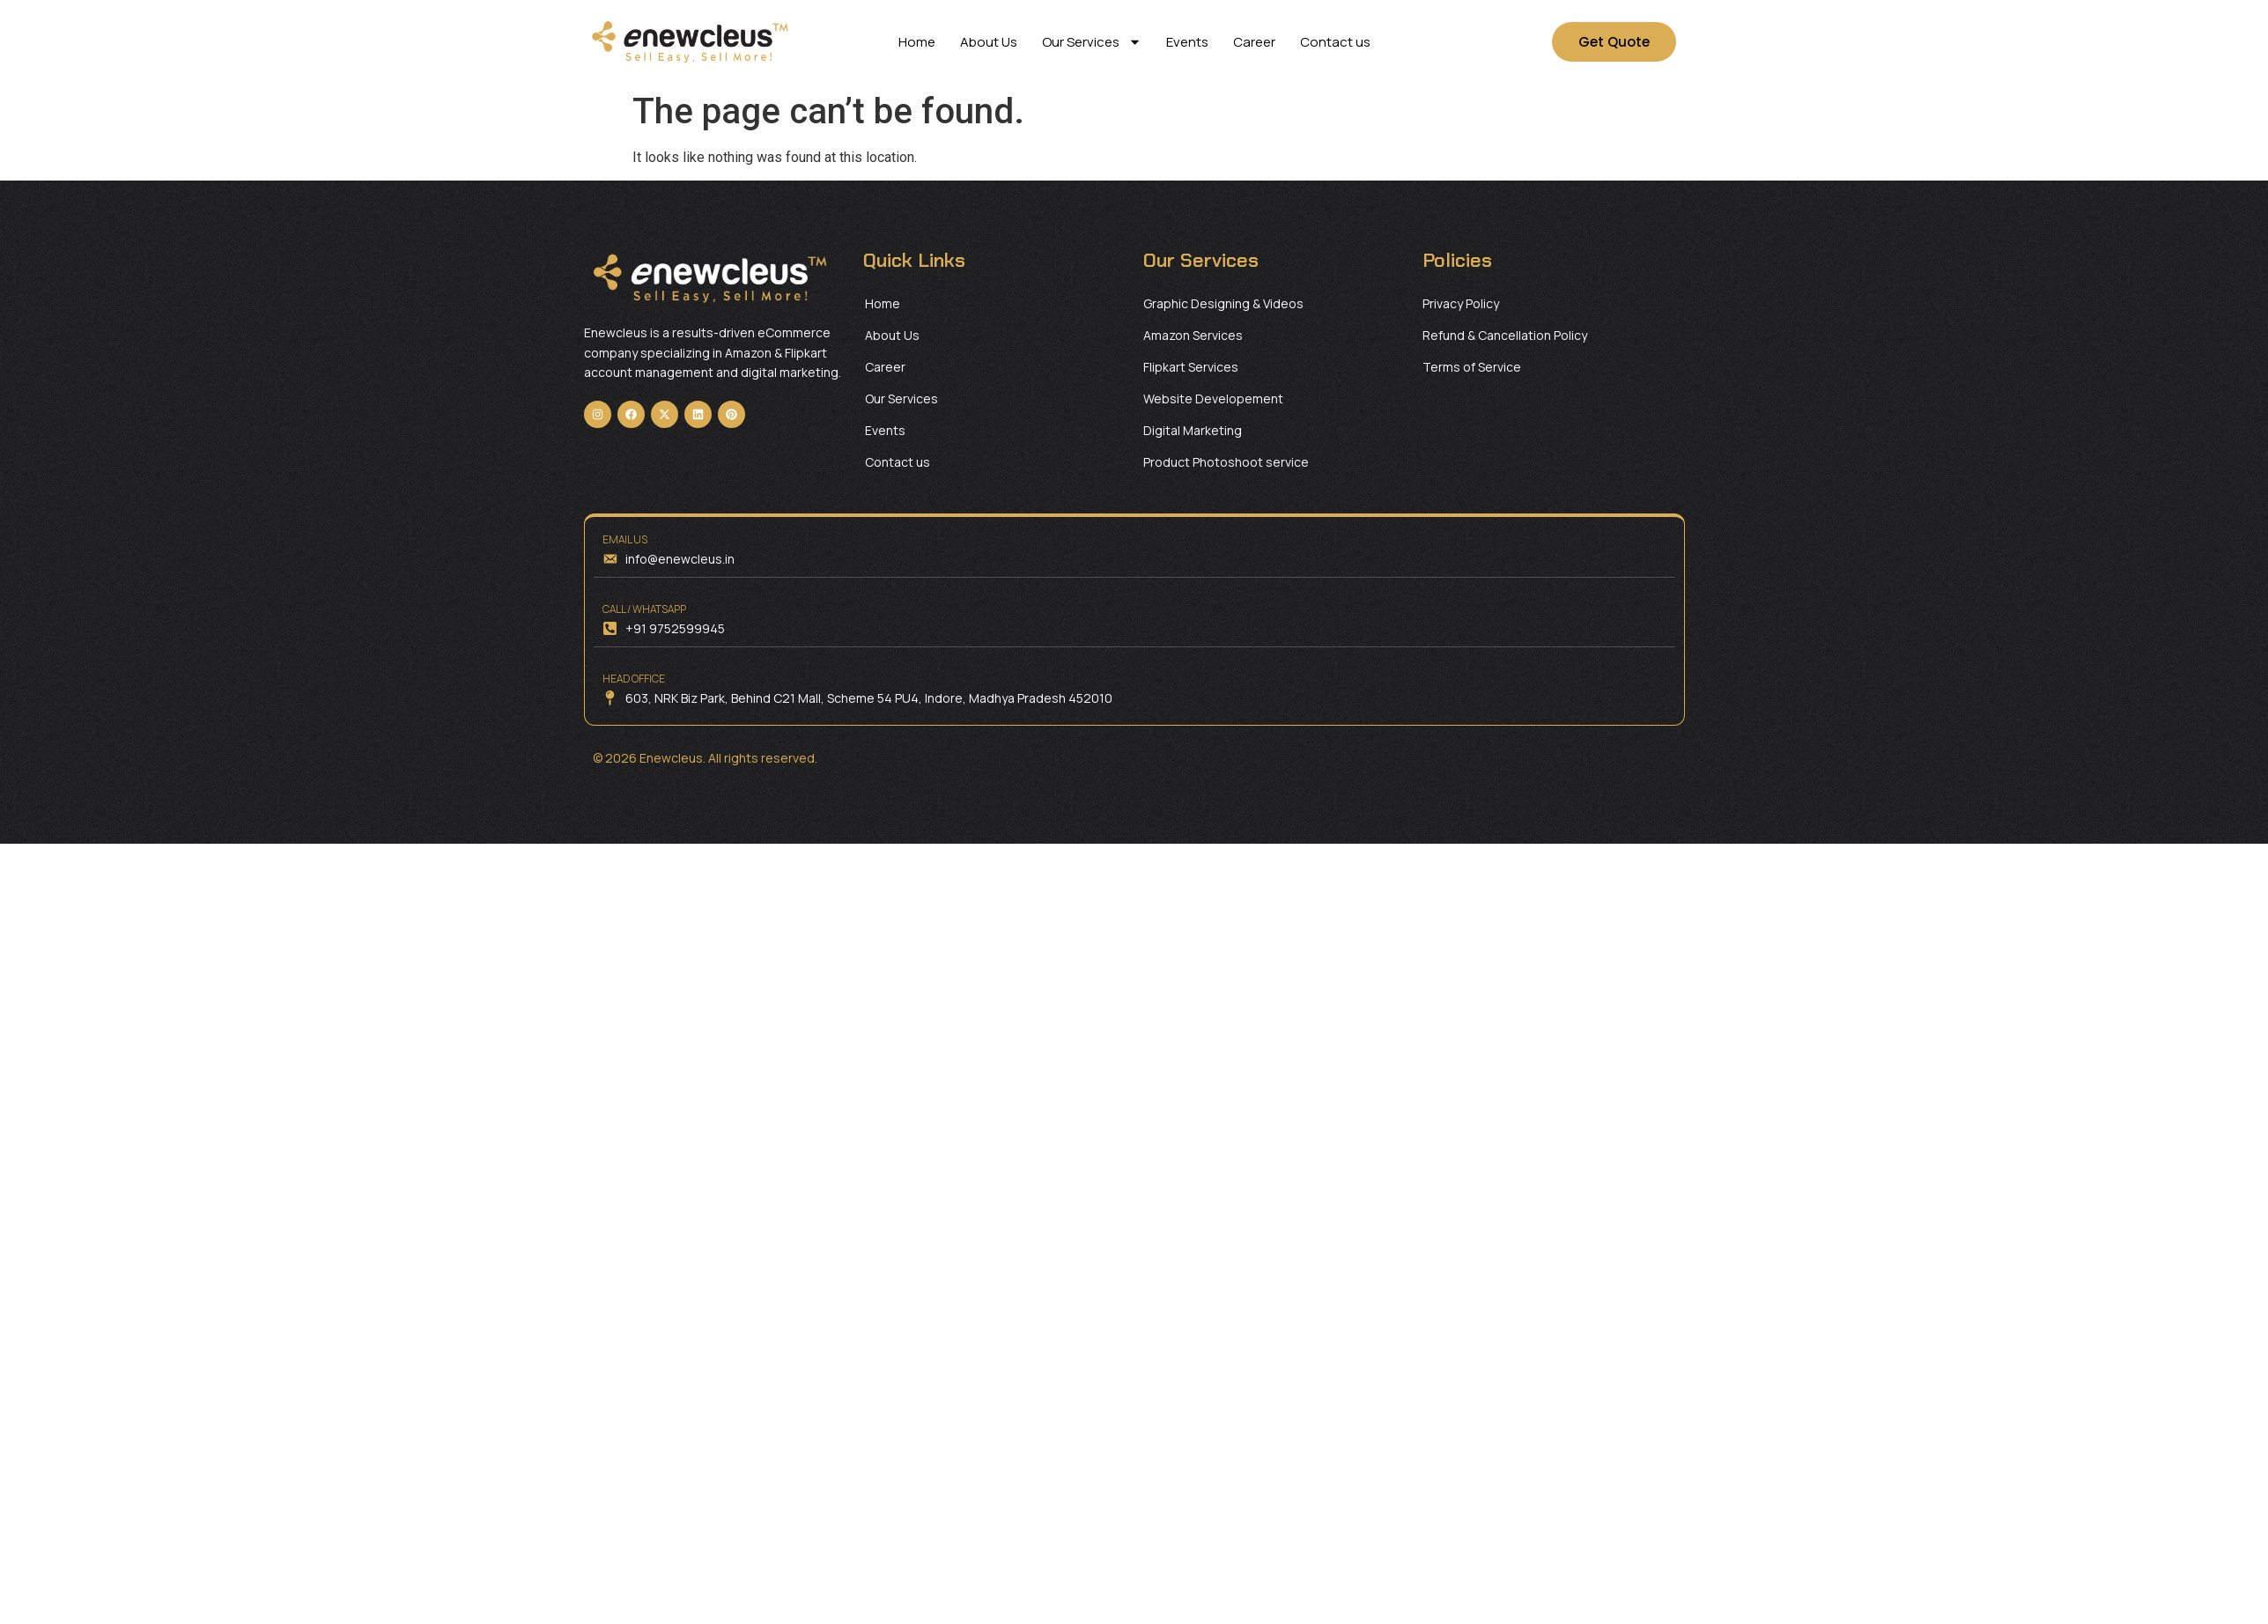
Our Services (1091, 42)
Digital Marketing (1192, 430)
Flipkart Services (1190, 366)
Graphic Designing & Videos (1223, 303)
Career (1254, 42)
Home (916, 42)
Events (1187, 42)
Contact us (1335, 42)
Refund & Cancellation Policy (1504, 335)
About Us (988, 42)
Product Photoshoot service (1226, 462)
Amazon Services (1193, 335)
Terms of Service (1471, 366)
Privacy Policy (1460, 303)
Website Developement (1213, 398)
